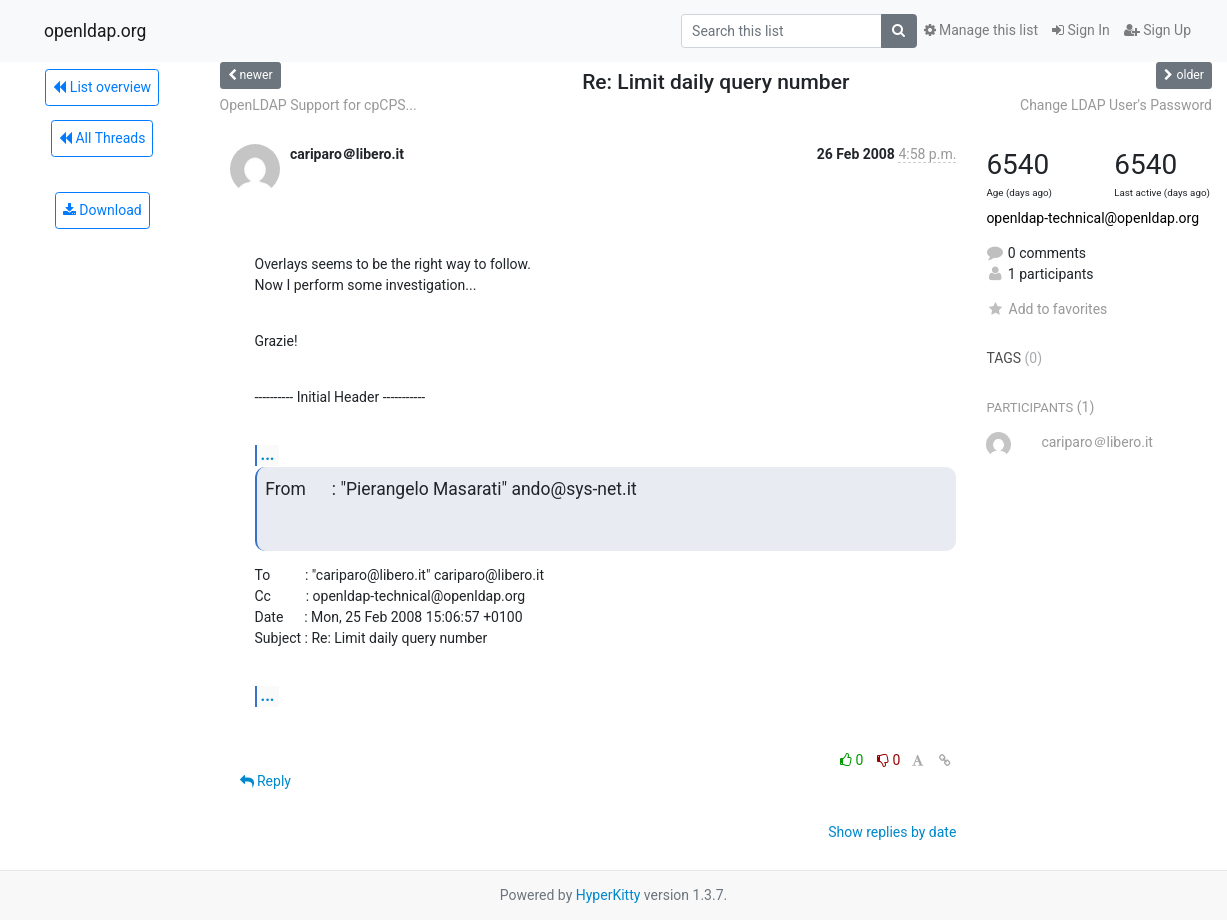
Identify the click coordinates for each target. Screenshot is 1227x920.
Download (102, 210)
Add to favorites (1046, 309)
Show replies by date (892, 832)
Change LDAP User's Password (1116, 105)
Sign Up (1157, 30)
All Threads (102, 138)
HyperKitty (608, 895)
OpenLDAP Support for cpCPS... (318, 105)
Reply (265, 781)
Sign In (1081, 30)
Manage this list (981, 30)
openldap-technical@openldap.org (1092, 218)
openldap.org (95, 31)
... (268, 454)
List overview (102, 87)
